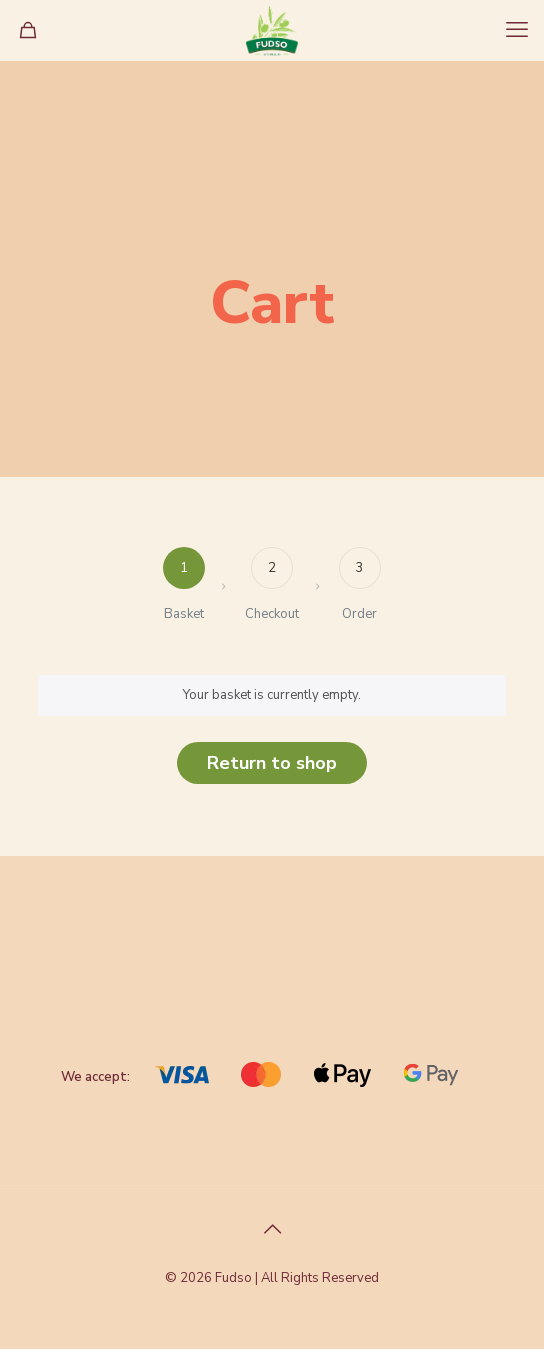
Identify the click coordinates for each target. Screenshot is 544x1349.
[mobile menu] (517, 30)
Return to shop (272, 763)
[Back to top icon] (272, 1230)
